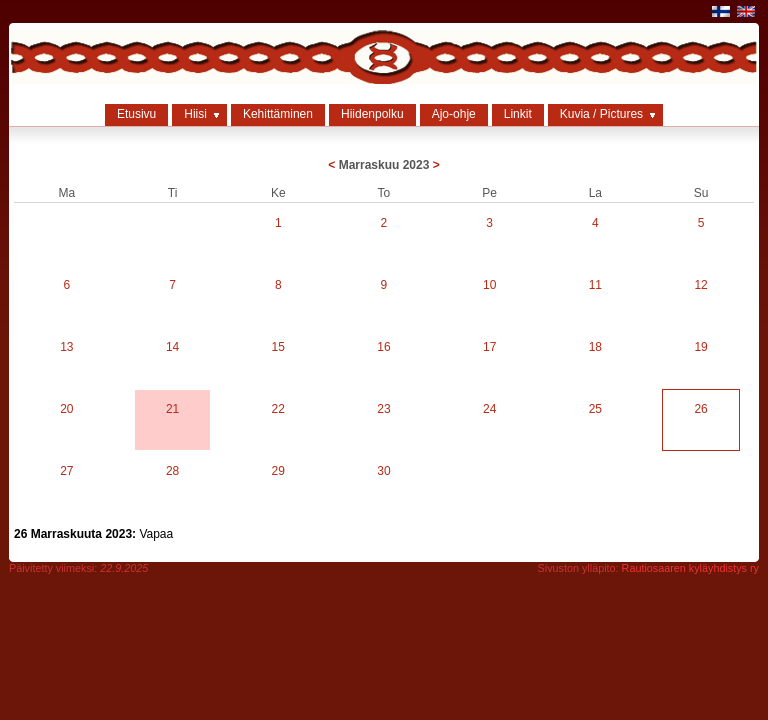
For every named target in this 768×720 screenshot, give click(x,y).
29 (278, 471)
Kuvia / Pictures (601, 114)
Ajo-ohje (454, 114)
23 (383, 409)
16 (383, 347)
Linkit (518, 114)
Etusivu (136, 114)
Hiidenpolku (372, 114)
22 (278, 409)
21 (172, 409)
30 (383, 471)
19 (700, 347)
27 (66, 471)
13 (66, 347)
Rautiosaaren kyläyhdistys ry (690, 568)
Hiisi (195, 114)
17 (489, 347)
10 (489, 285)
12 (700, 285)
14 (172, 347)
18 (595, 347)
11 (595, 285)
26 (700, 409)
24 (489, 409)
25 (595, 409)
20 (66, 409)
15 (278, 347)
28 (172, 471)
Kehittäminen (278, 114)
